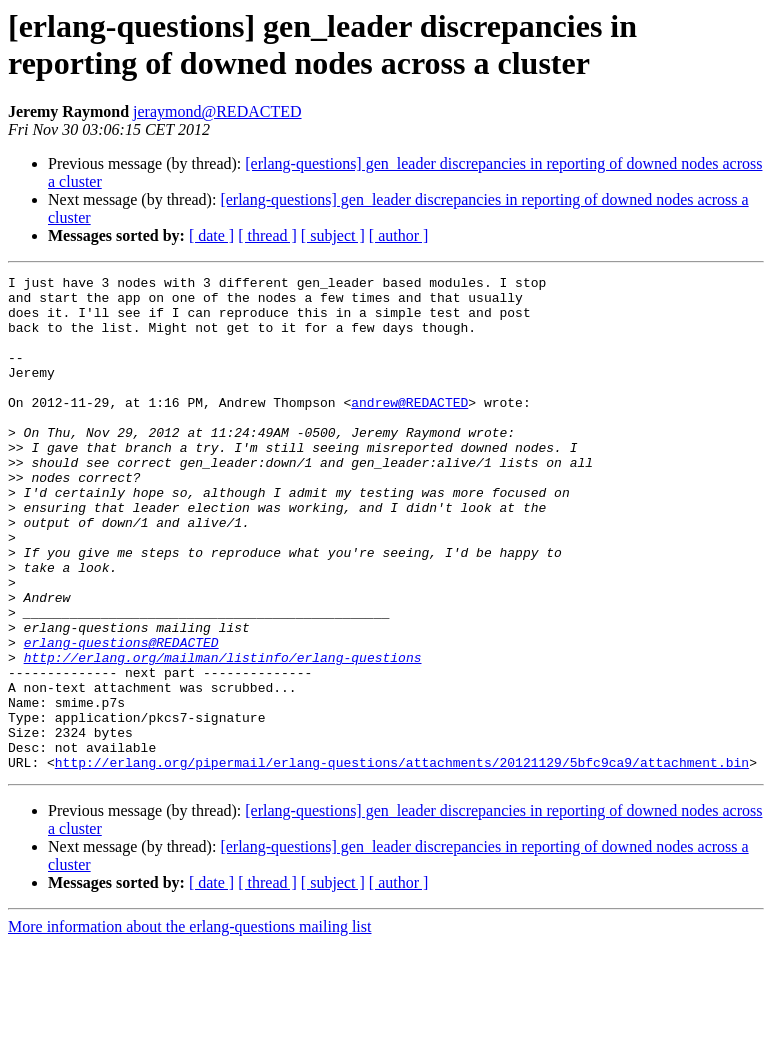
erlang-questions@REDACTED (121, 717)
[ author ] (399, 235)
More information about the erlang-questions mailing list (189, 1025)
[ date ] (211, 235)
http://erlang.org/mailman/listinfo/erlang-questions (223, 735)
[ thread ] (267, 235)
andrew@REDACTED (409, 429)
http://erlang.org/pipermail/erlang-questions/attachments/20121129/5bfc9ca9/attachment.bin (402, 861)
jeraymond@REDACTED (217, 111)
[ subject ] (333, 235)
